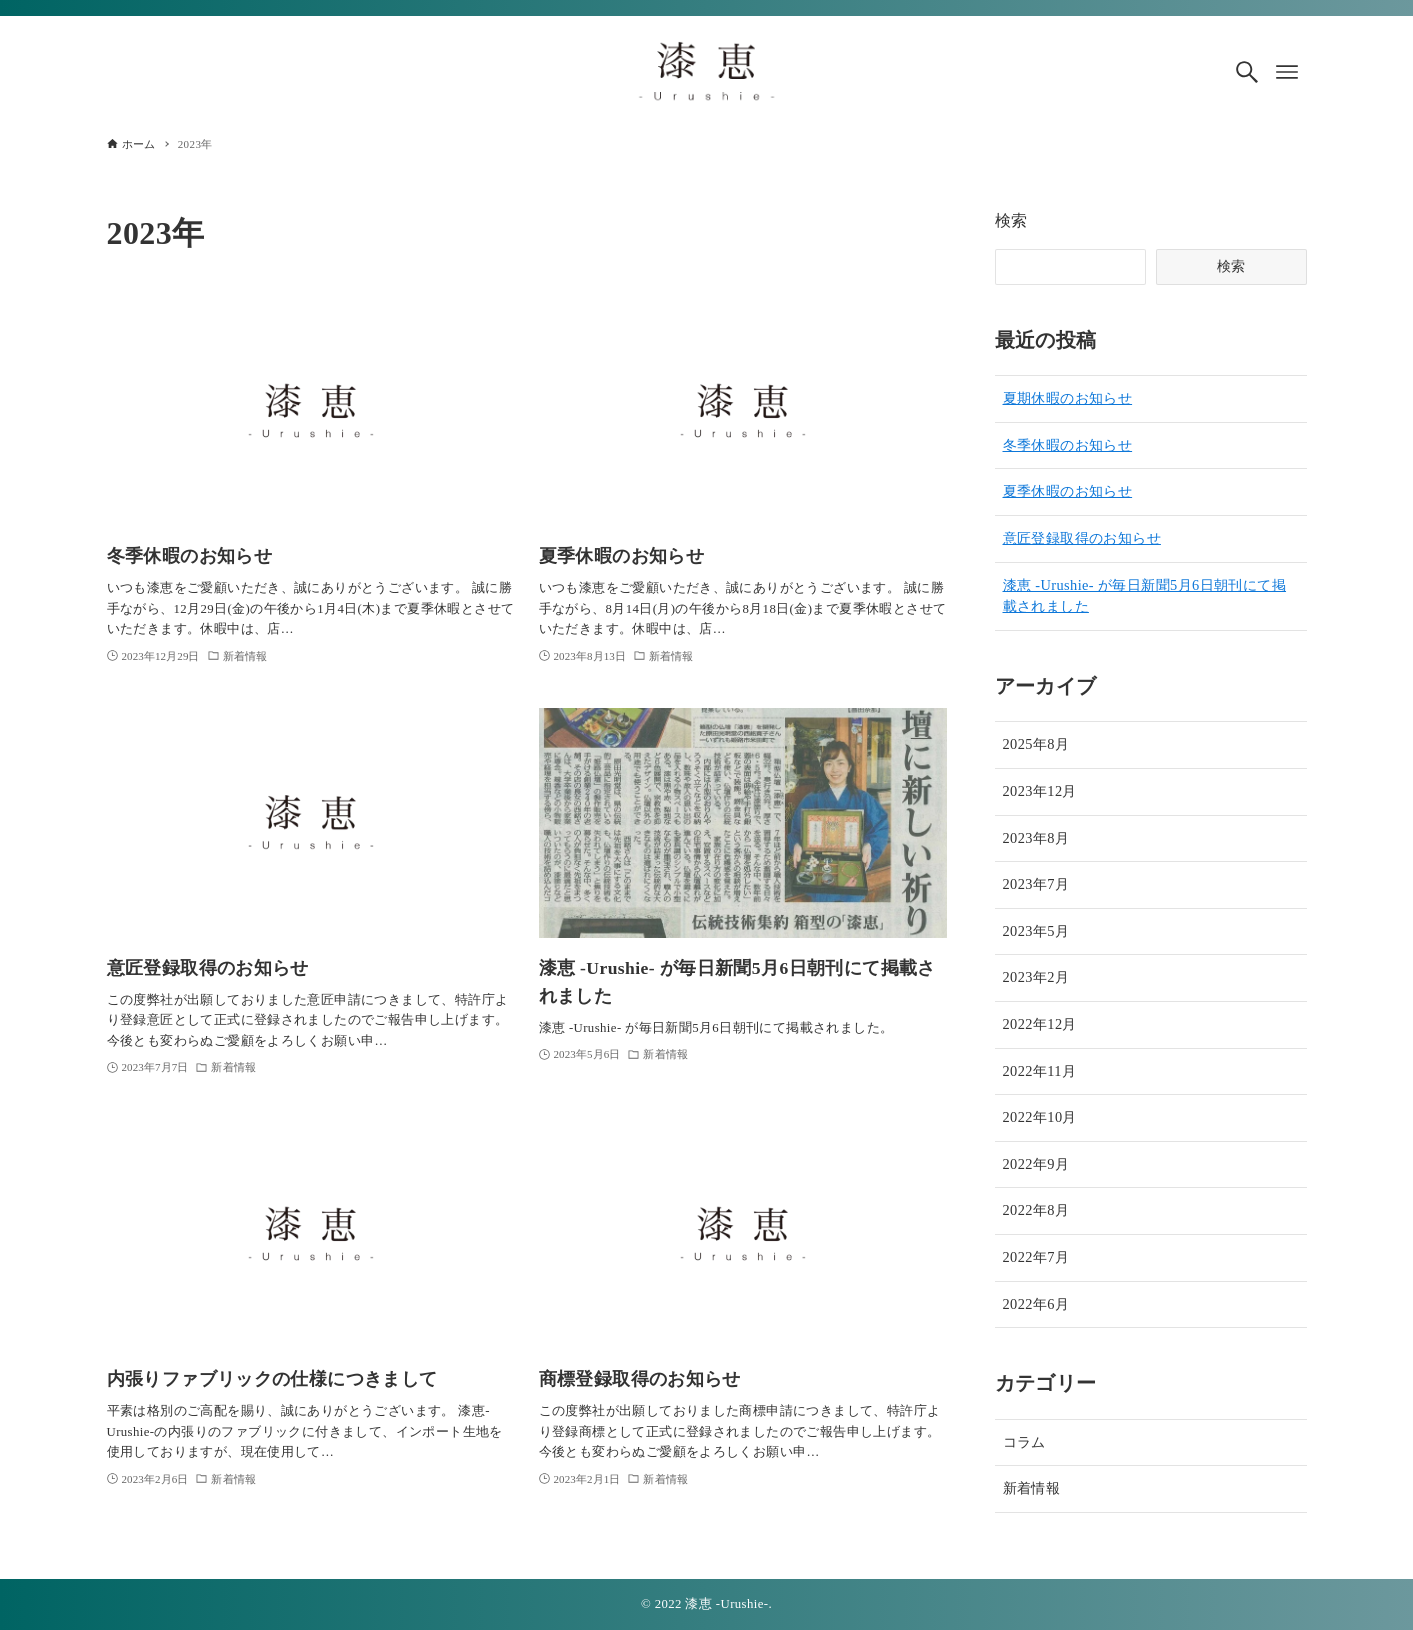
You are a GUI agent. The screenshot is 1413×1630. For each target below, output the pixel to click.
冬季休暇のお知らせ (1068, 445)
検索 (1011, 220)
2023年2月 (1036, 977)
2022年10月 (1040, 1117)
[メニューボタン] (1287, 72)
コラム (1024, 1442)
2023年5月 (1036, 931)
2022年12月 (1040, 1024)
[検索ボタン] (1247, 72)
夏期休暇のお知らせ (1068, 398)
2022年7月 (1036, 1257)
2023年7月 (1036, 884)
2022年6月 (1036, 1304)
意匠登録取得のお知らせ (1082, 538)
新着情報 (1032, 1488)
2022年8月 (1036, 1210)
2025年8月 (1036, 744)
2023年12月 (1040, 791)
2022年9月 (1036, 1164)
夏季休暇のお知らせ (1068, 491)
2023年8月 (1036, 838)
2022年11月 (1040, 1071)
